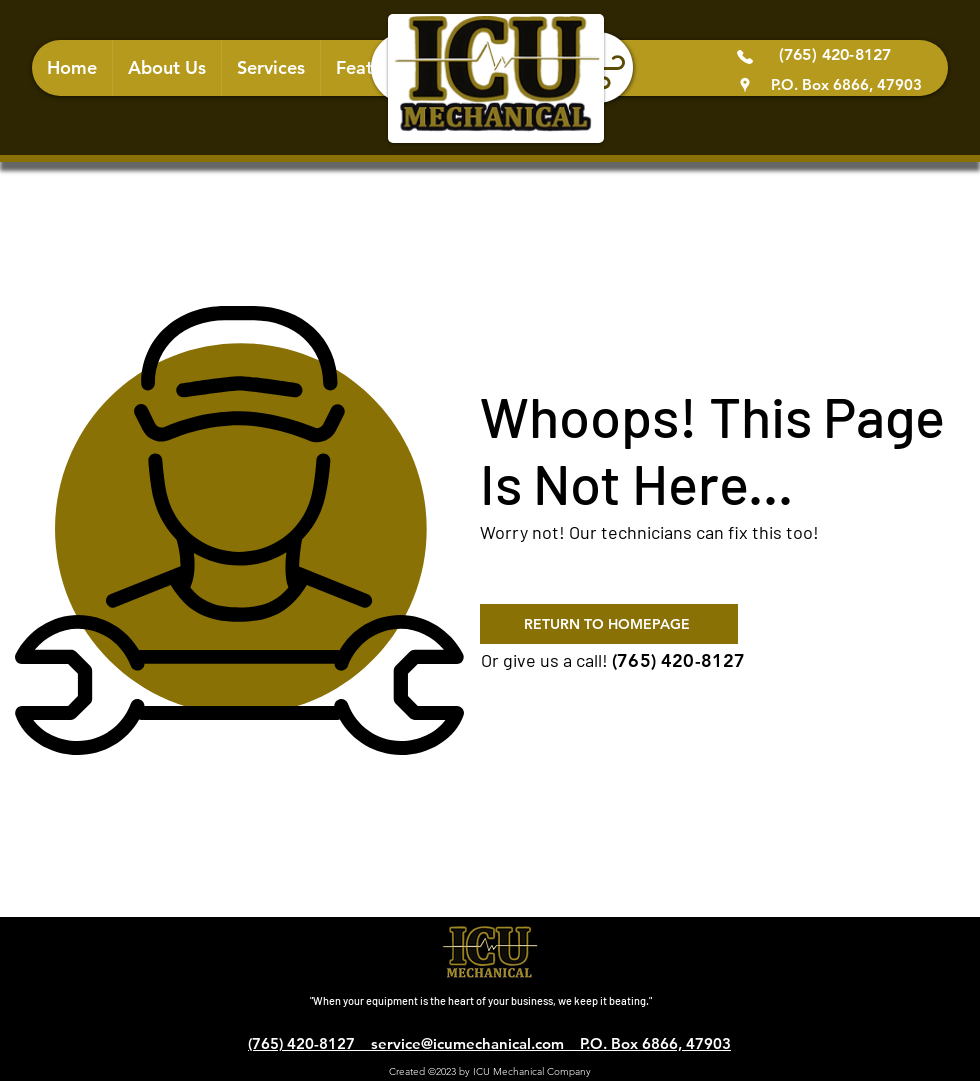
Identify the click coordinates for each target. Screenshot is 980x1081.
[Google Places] (745, 85)
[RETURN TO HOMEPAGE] (609, 624)
